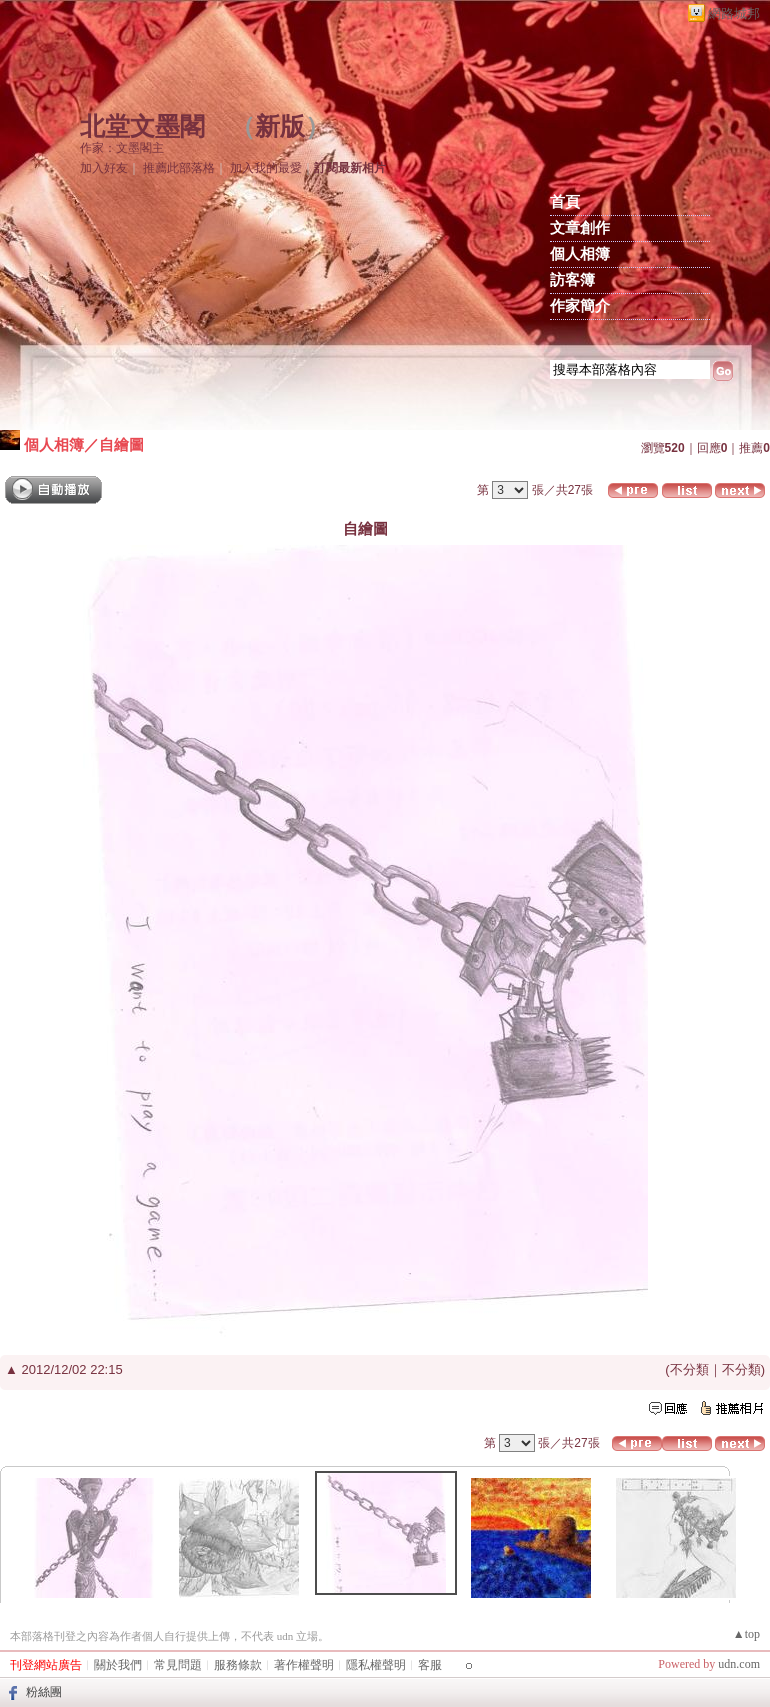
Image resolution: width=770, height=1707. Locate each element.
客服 (430, 1665)
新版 (280, 126)
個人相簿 (580, 254)
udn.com (739, 1664)
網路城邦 (734, 13)
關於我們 (118, 1665)
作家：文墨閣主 (122, 148)
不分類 (689, 1369)
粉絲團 (44, 1692)
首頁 (565, 202)
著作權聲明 (304, 1665)
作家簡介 (580, 306)
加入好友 (104, 168)
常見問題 (178, 1665)
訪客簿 (572, 280)
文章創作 (580, 228)
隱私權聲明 (376, 1665)
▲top (746, 1634)
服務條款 (238, 1665)
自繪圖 (121, 444)
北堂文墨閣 (142, 126)
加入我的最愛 (266, 168)
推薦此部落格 (179, 168)
